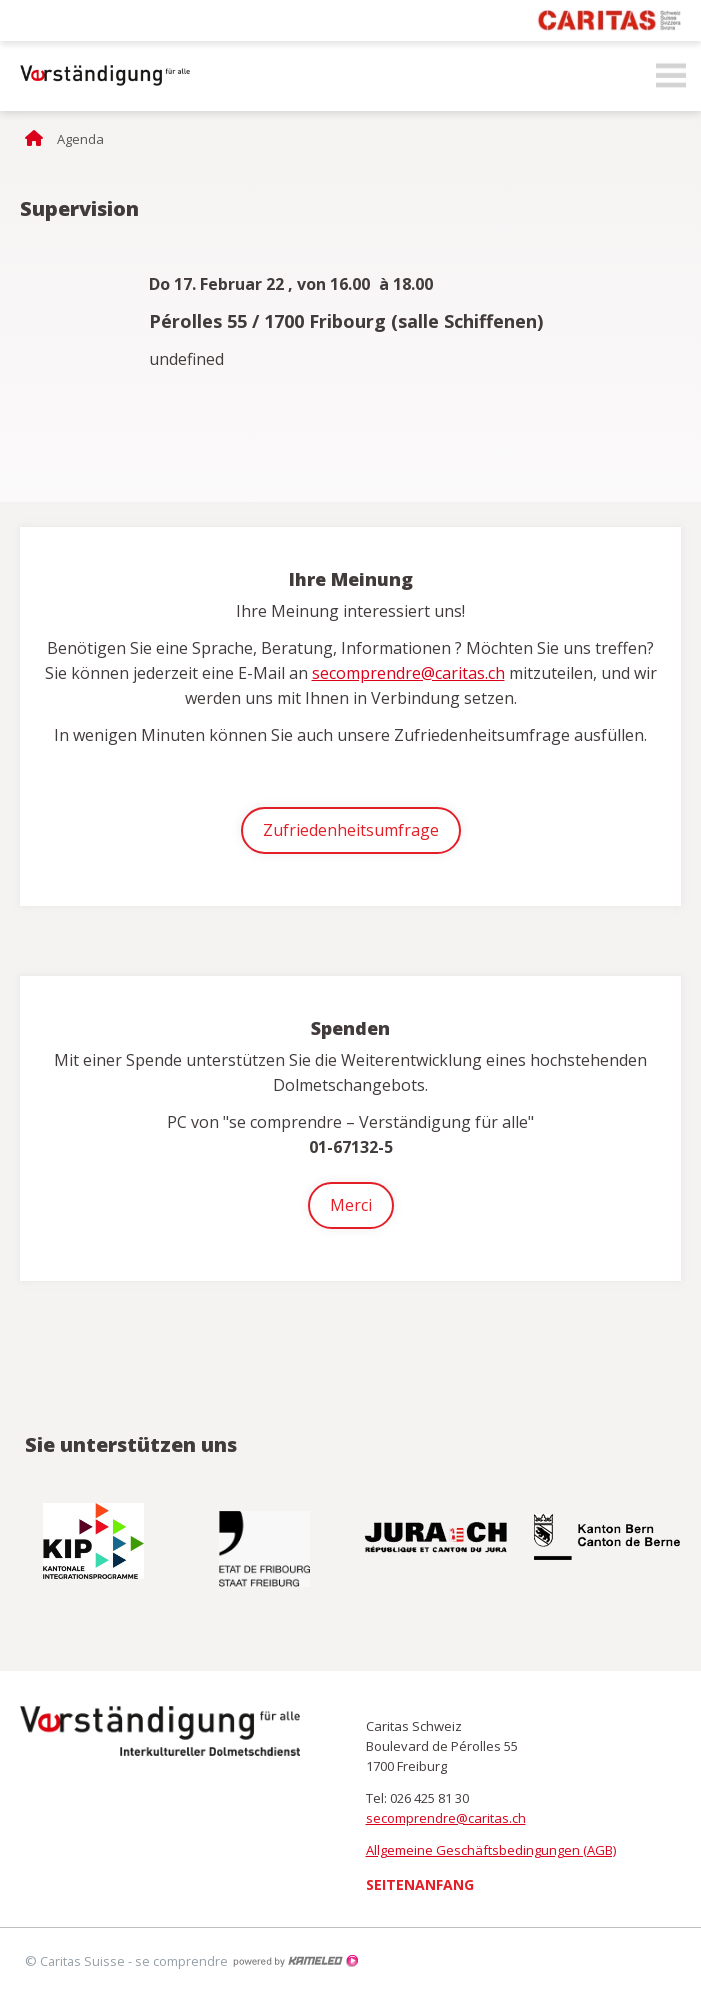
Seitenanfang (420, 1884)
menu (671, 76)
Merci (351, 1205)
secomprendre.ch (100, 76)
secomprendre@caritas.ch (408, 673)
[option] (95, 1541)
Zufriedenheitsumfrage (351, 830)
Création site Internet (295, 1961)
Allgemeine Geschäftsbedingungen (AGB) (491, 1850)
